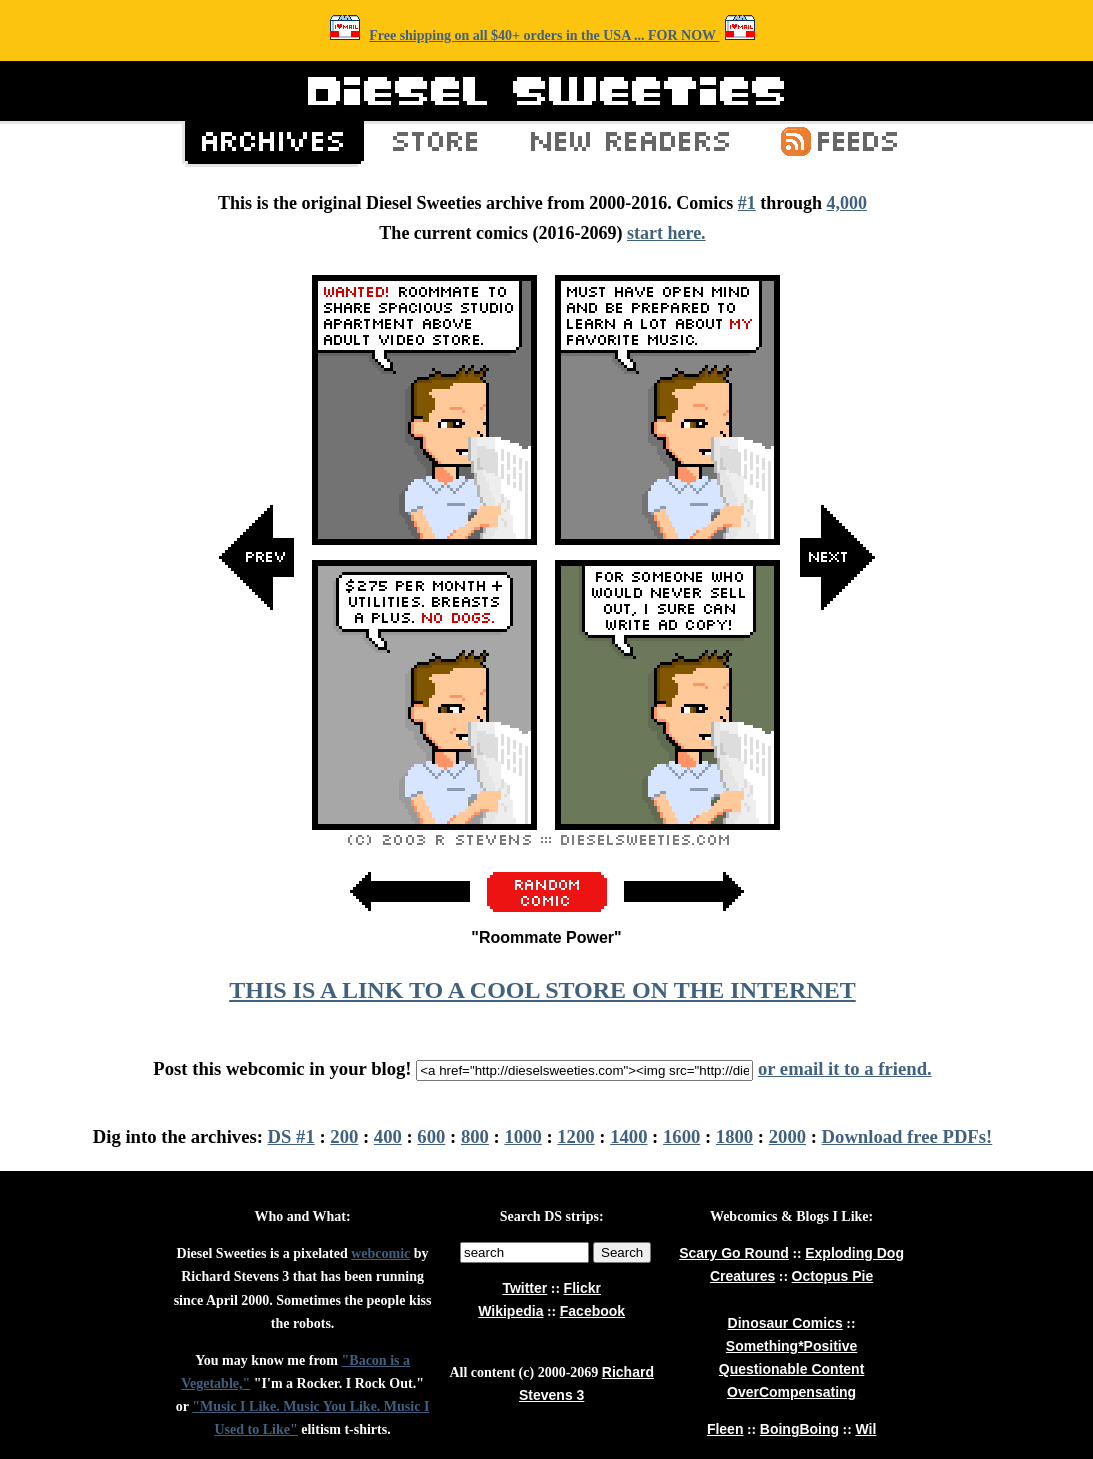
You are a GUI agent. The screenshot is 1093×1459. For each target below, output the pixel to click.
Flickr (582, 1288)
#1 (747, 203)
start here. (666, 233)
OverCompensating (791, 1392)
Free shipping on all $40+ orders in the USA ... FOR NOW (544, 35)
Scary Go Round (734, 1253)
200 (344, 1136)
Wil (865, 1429)
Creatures (742, 1276)
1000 (522, 1136)
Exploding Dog (854, 1253)
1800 (734, 1136)
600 (431, 1136)
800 (475, 1136)
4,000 (846, 203)
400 (388, 1136)
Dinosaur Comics (785, 1323)
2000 (787, 1136)
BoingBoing (799, 1429)
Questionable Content (791, 1369)
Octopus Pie (833, 1276)
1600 (681, 1136)
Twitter (524, 1288)
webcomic (380, 1253)
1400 (628, 1136)
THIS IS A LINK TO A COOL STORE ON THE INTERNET (542, 990)
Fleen (725, 1429)
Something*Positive (791, 1346)
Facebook (592, 1311)
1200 (575, 1136)
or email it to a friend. (845, 1068)
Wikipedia (510, 1311)
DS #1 (291, 1136)
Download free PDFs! (907, 1136)
